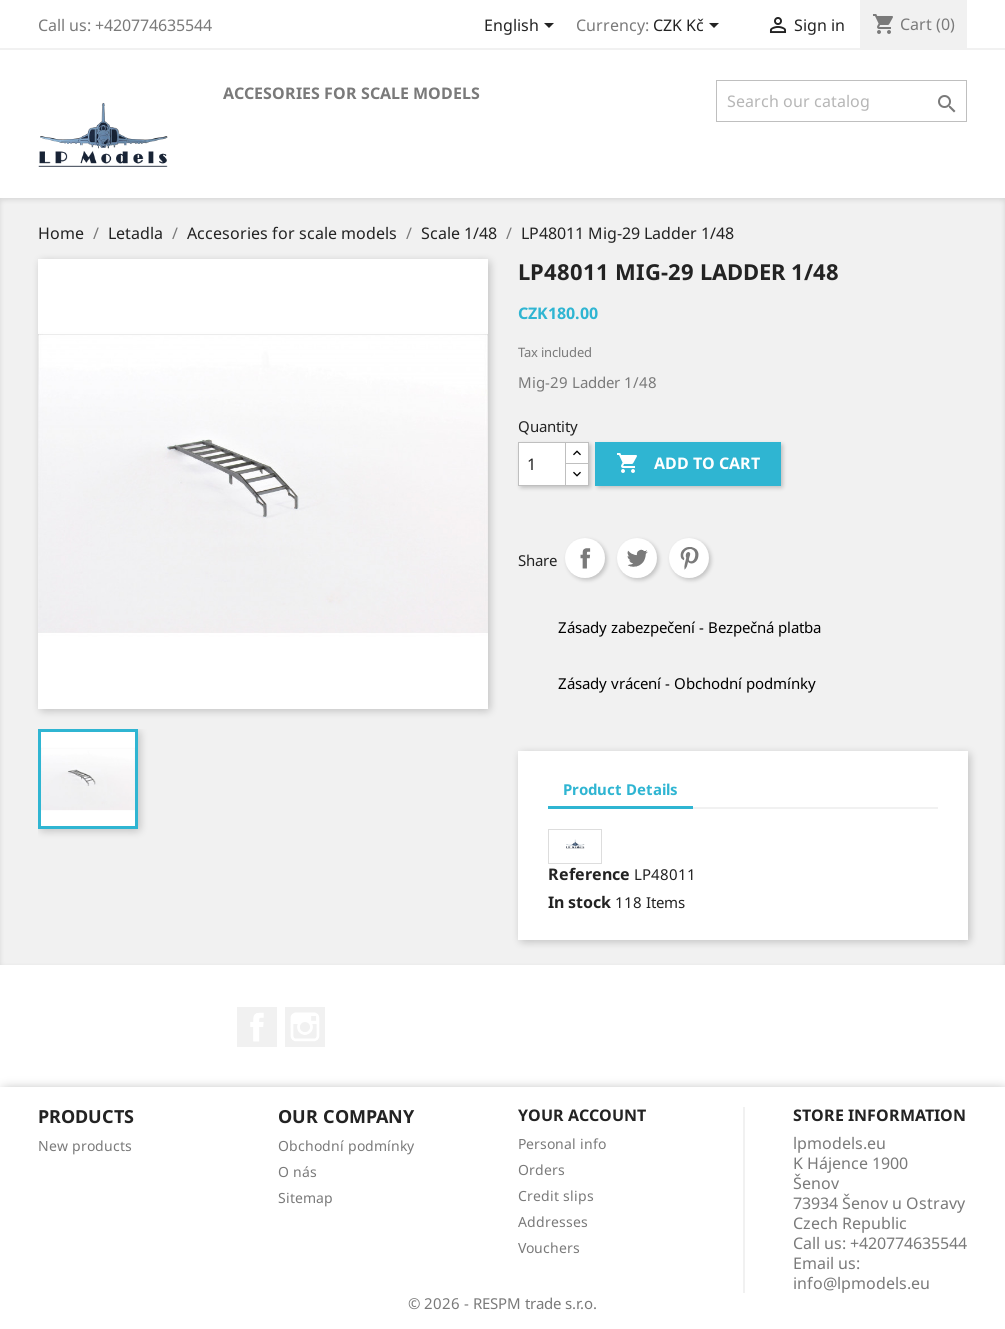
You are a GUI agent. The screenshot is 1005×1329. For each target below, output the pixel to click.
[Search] (841, 101)
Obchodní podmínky (346, 1145)
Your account (582, 1115)
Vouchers (549, 1247)
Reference (589, 874)
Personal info (562, 1143)
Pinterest (689, 558)
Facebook (257, 1027)
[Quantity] (542, 464)
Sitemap (305, 1197)
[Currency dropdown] (689, 27)
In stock (579, 902)
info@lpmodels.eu (861, 1283)
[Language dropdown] (522, 27)
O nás (297, 1171)
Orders (541, 1169)
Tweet (637, 558)
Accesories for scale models (351, 93)
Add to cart (688, 464)
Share (585, 558)
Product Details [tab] (620, 789)
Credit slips (556, 1195)
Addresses (553, 1221)
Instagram (305, 1027)
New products (85, 1145)
